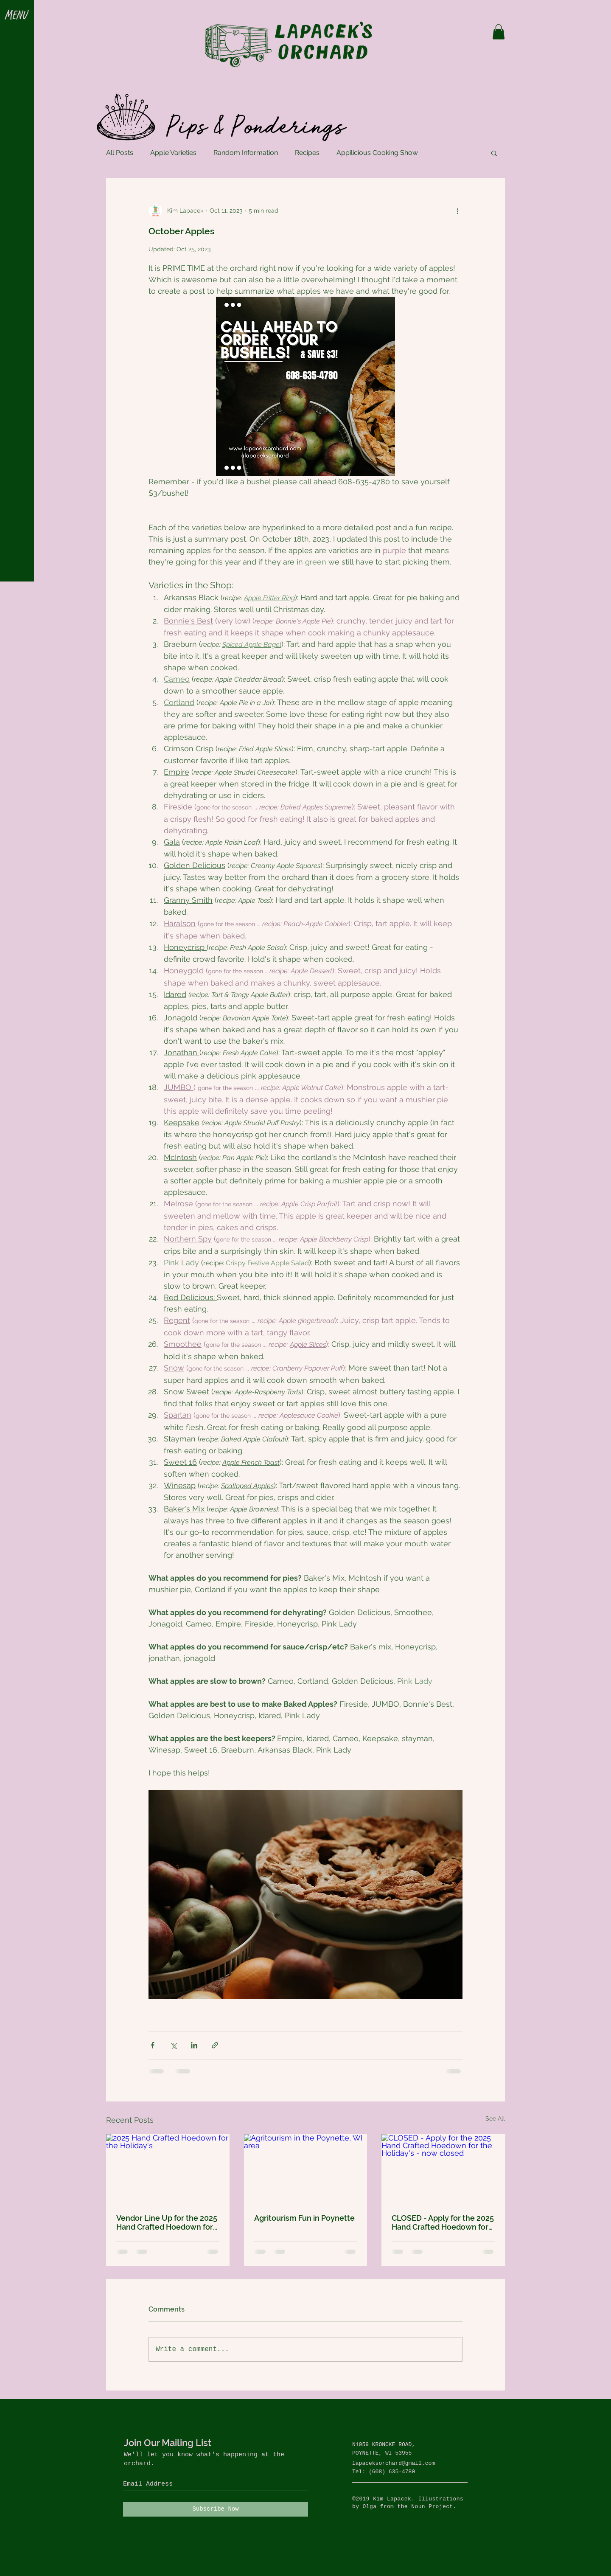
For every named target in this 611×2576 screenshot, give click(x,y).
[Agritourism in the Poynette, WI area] (305, 2169)
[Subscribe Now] (215, 2509)
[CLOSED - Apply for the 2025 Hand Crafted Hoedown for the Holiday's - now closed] (443, 2168)
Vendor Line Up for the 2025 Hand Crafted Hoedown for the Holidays (166, 2222)
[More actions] (457, 210)
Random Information (245, 153)
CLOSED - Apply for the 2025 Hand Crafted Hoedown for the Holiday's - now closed (443, 2222)
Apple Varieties (173, 153)
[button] (16, 15)
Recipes (307, 153)
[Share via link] (215, 2045)
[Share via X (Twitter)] (173, 2045)
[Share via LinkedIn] (194, 2045)
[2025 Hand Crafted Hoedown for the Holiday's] (168, 2168)
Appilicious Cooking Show (377, 153)
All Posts (119, 153)
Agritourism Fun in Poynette (304, 2218)
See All (495, 2118)
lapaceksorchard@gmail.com (393, 2463)
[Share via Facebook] (153, 2045)
